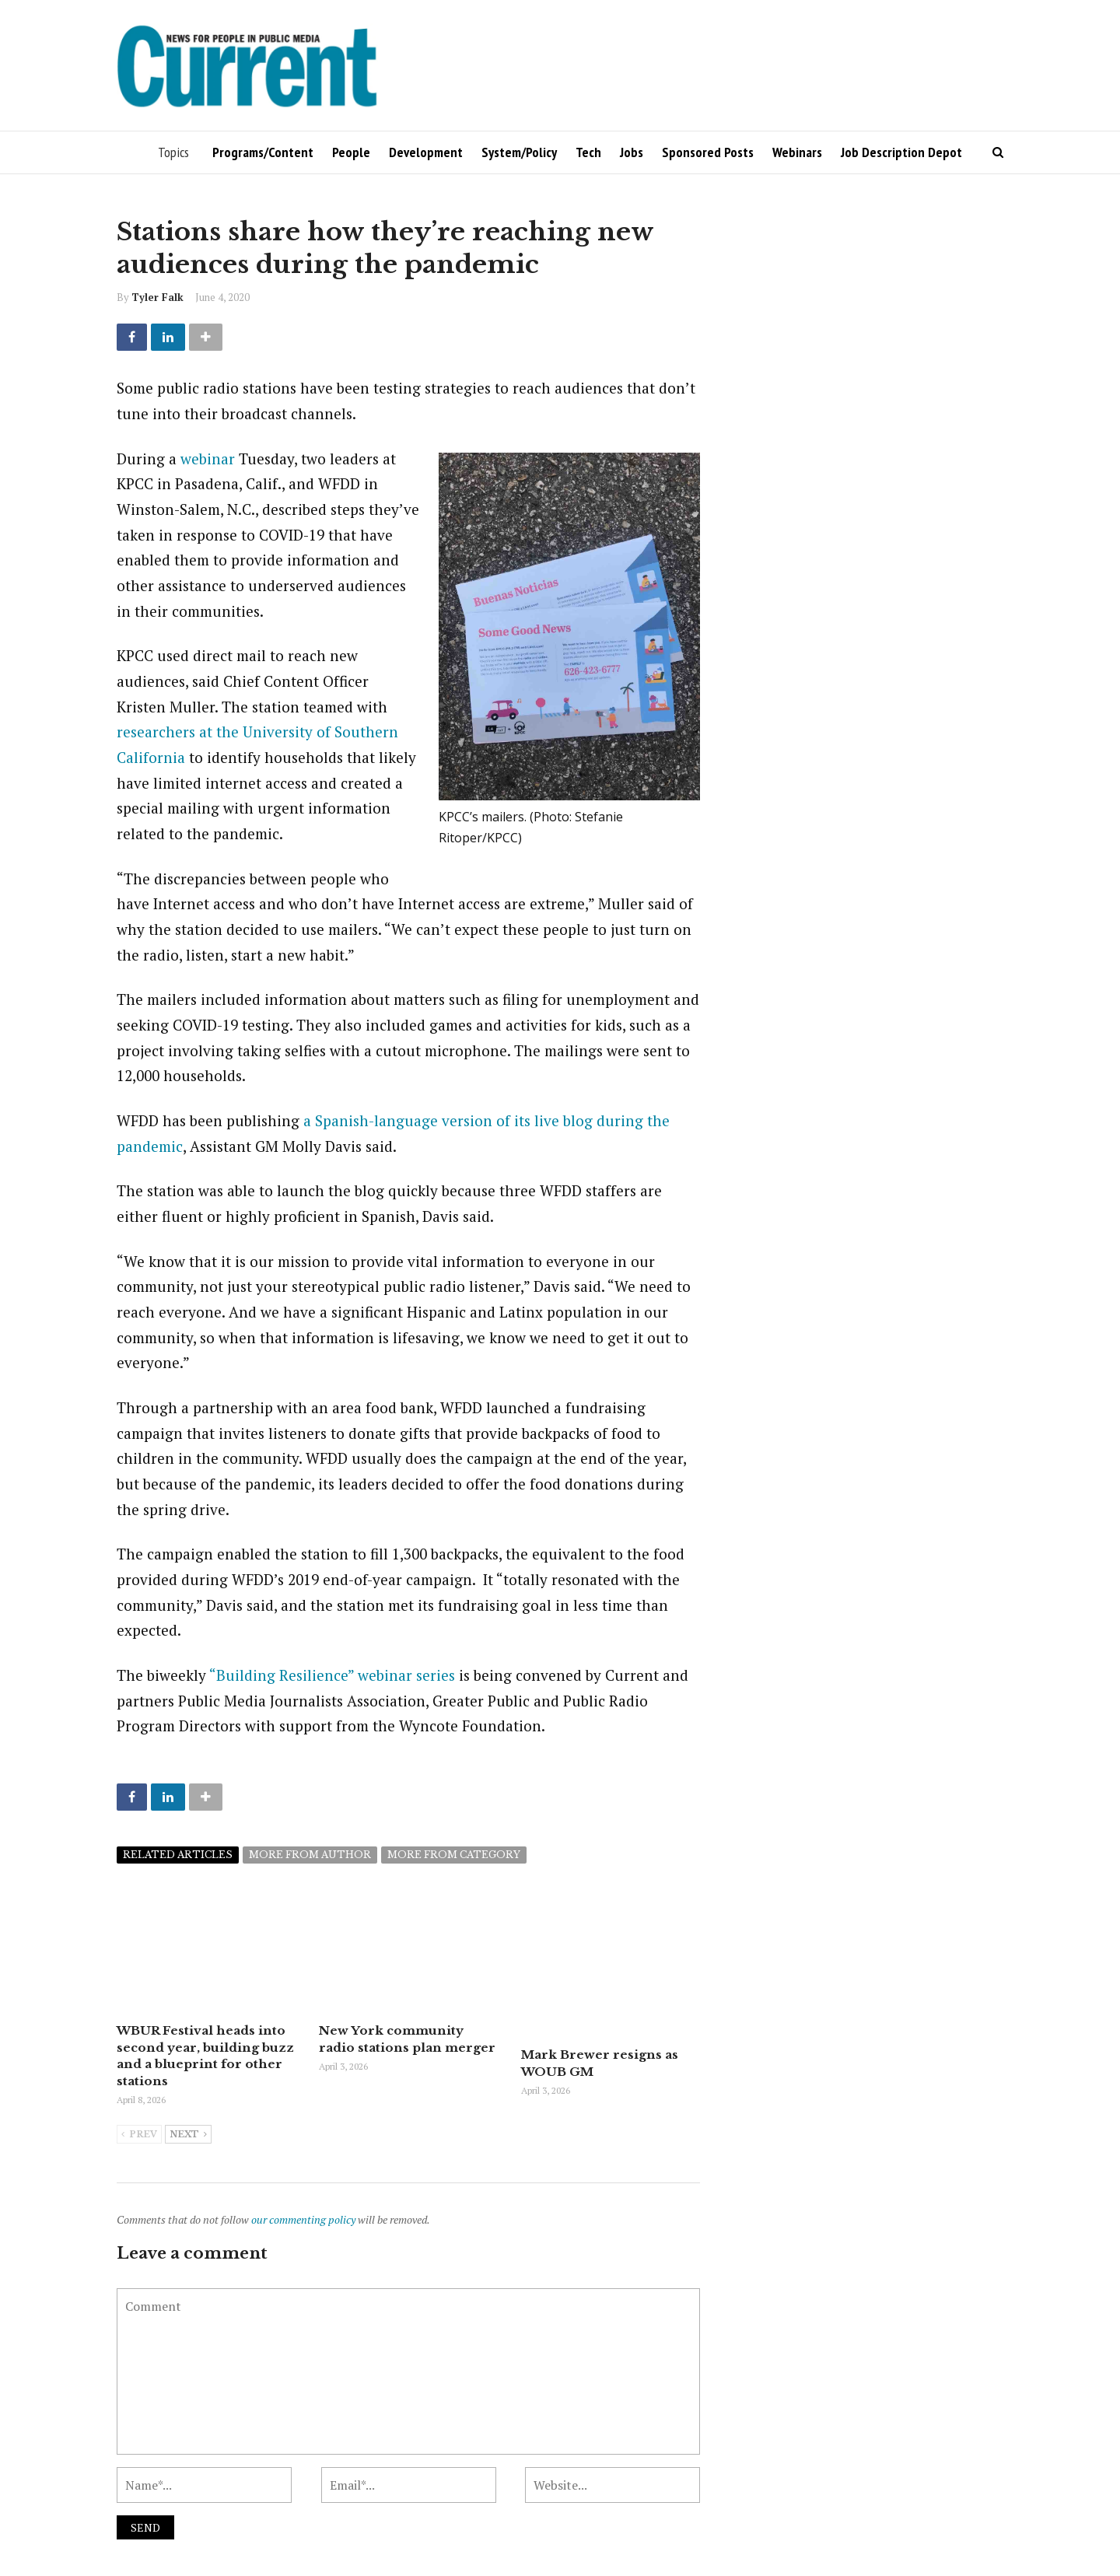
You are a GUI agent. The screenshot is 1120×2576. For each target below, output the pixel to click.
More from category (453, 1854)
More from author (310, 1854)
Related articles (178, 1854)
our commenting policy (303, 2217)
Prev (139, 2133)
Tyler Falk (157, 297)
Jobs (631, 152)
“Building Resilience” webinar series (332, 1675)
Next (188, 2133)
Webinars (797, 152)
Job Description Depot (901, 152)
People (351, 152)
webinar (207, 458)
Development (426, 152)
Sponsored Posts (708, 152)
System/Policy (519, 152)
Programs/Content (262, 152)
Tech (588, 152)
